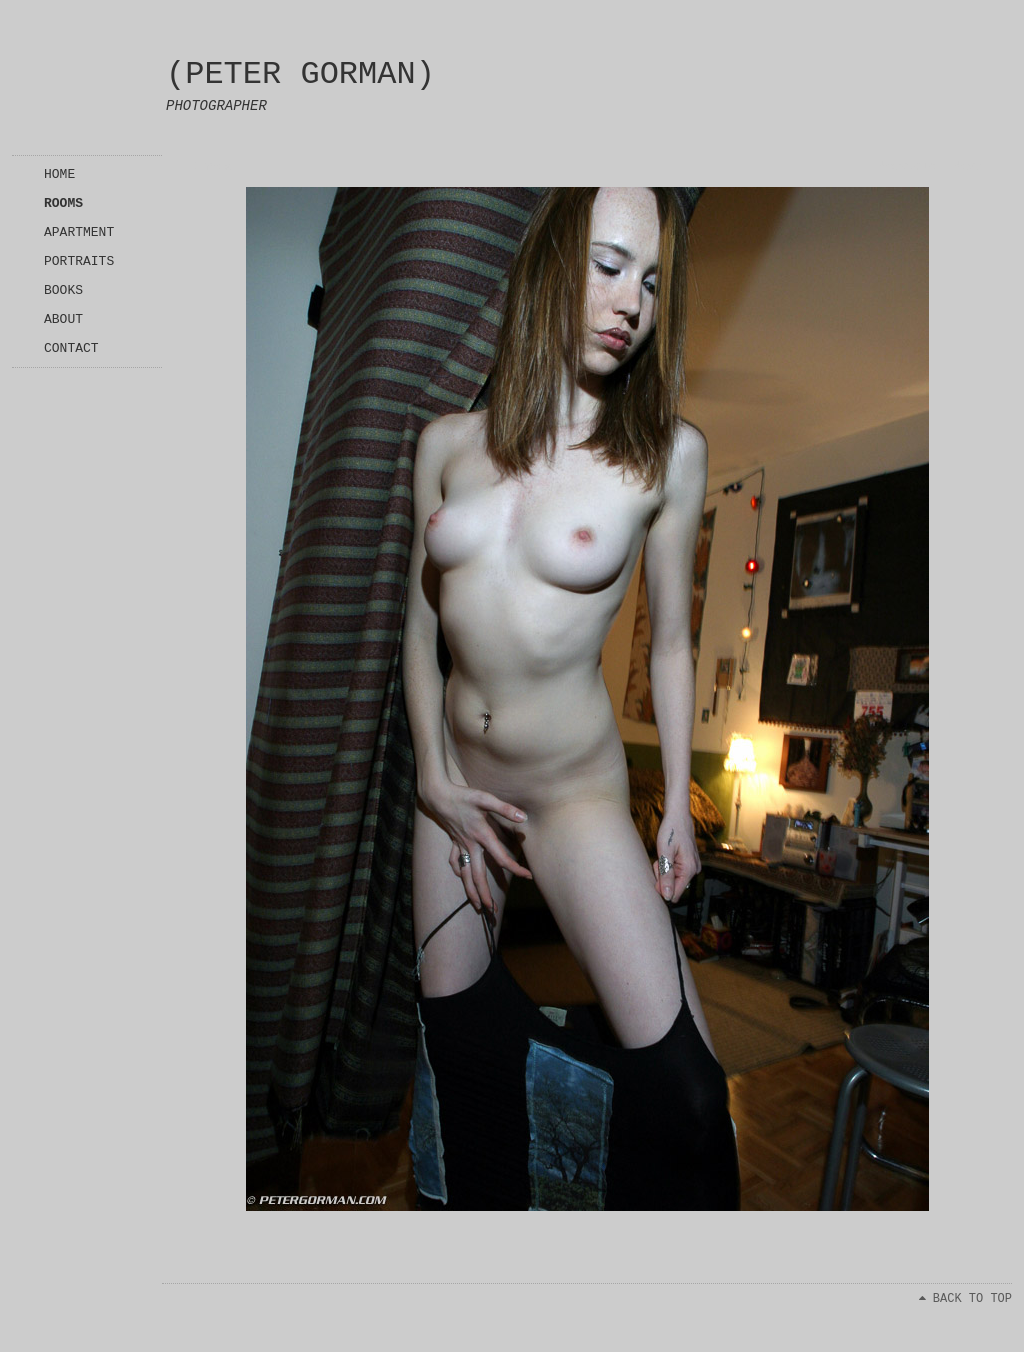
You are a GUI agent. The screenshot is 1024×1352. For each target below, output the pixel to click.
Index (213, 167)
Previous (907, 167)
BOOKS (63, 290)
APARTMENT (79, 232)
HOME (59, 174)
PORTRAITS (79, 261)
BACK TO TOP (965, 1299)
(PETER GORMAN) (300, 74)
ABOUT (63, 319)
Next (967, 167)
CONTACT (71, 348)
